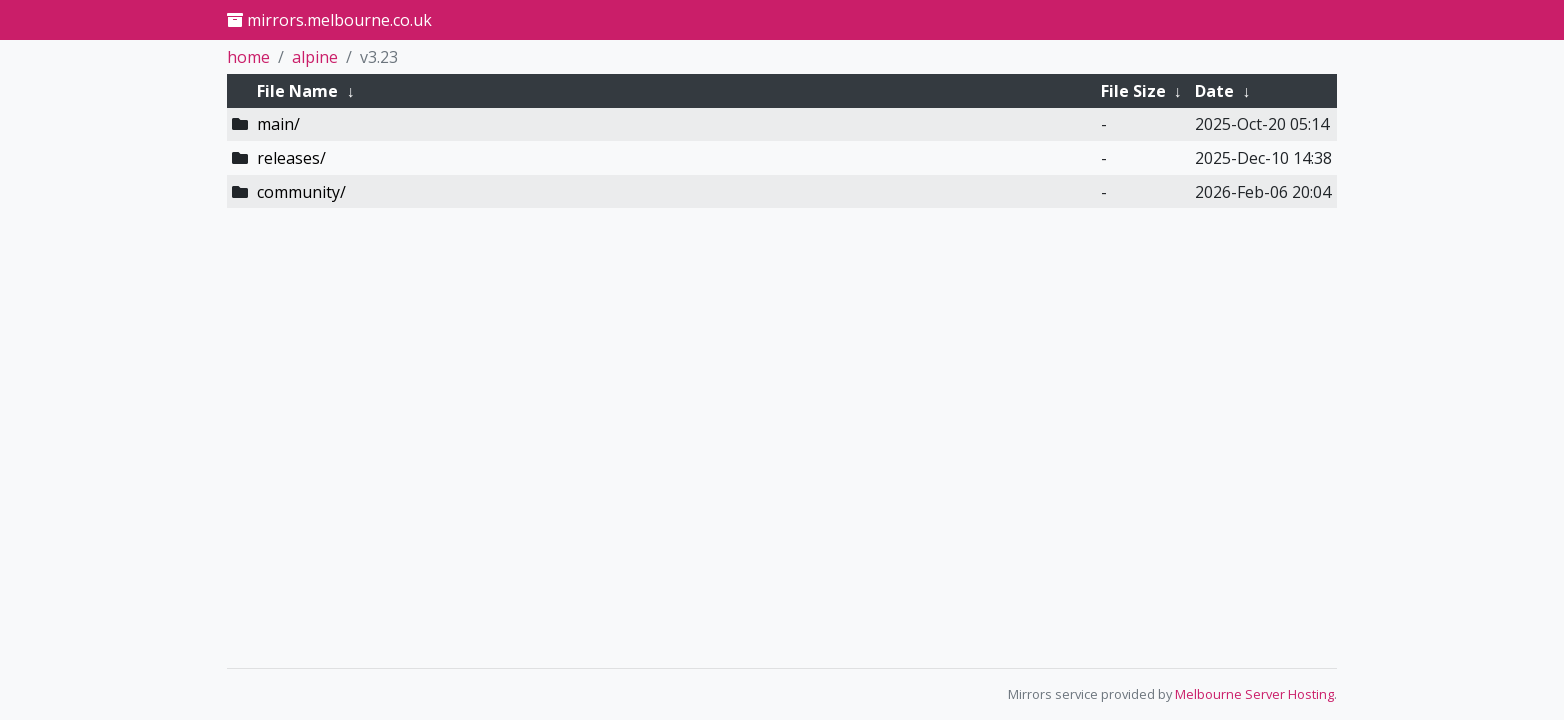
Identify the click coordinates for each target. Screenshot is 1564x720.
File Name (297, 91)
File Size (1133, 91)
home (248, 57)
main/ (278, 124)
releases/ (291, 158)
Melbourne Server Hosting (1254, 694)
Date (1214, 91)
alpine (315, 57)
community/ (301, 192)
